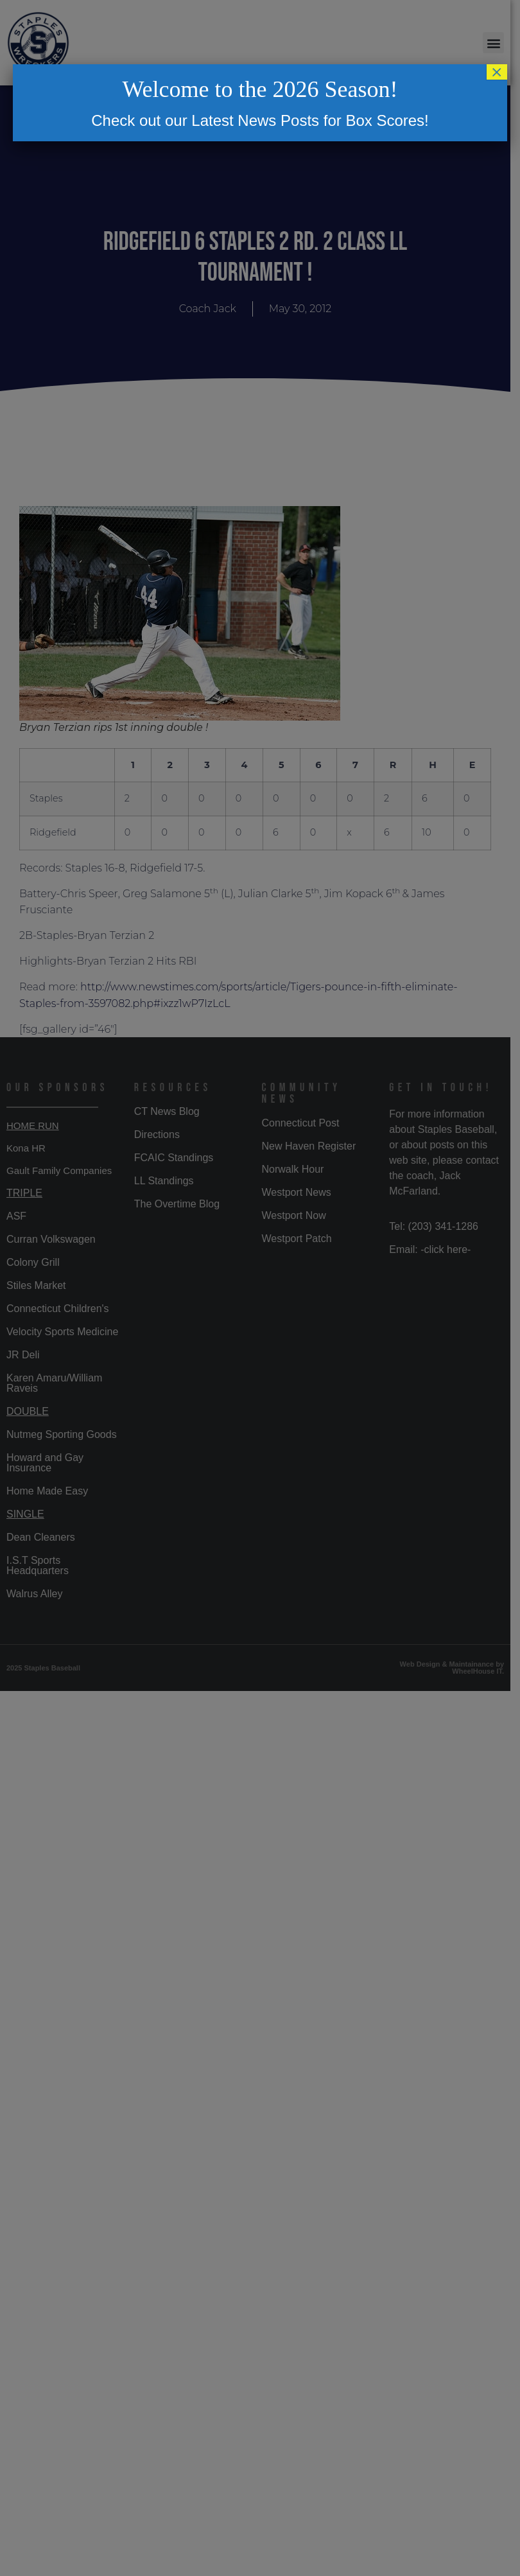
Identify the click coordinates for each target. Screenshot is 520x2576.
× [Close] (497, 72)
